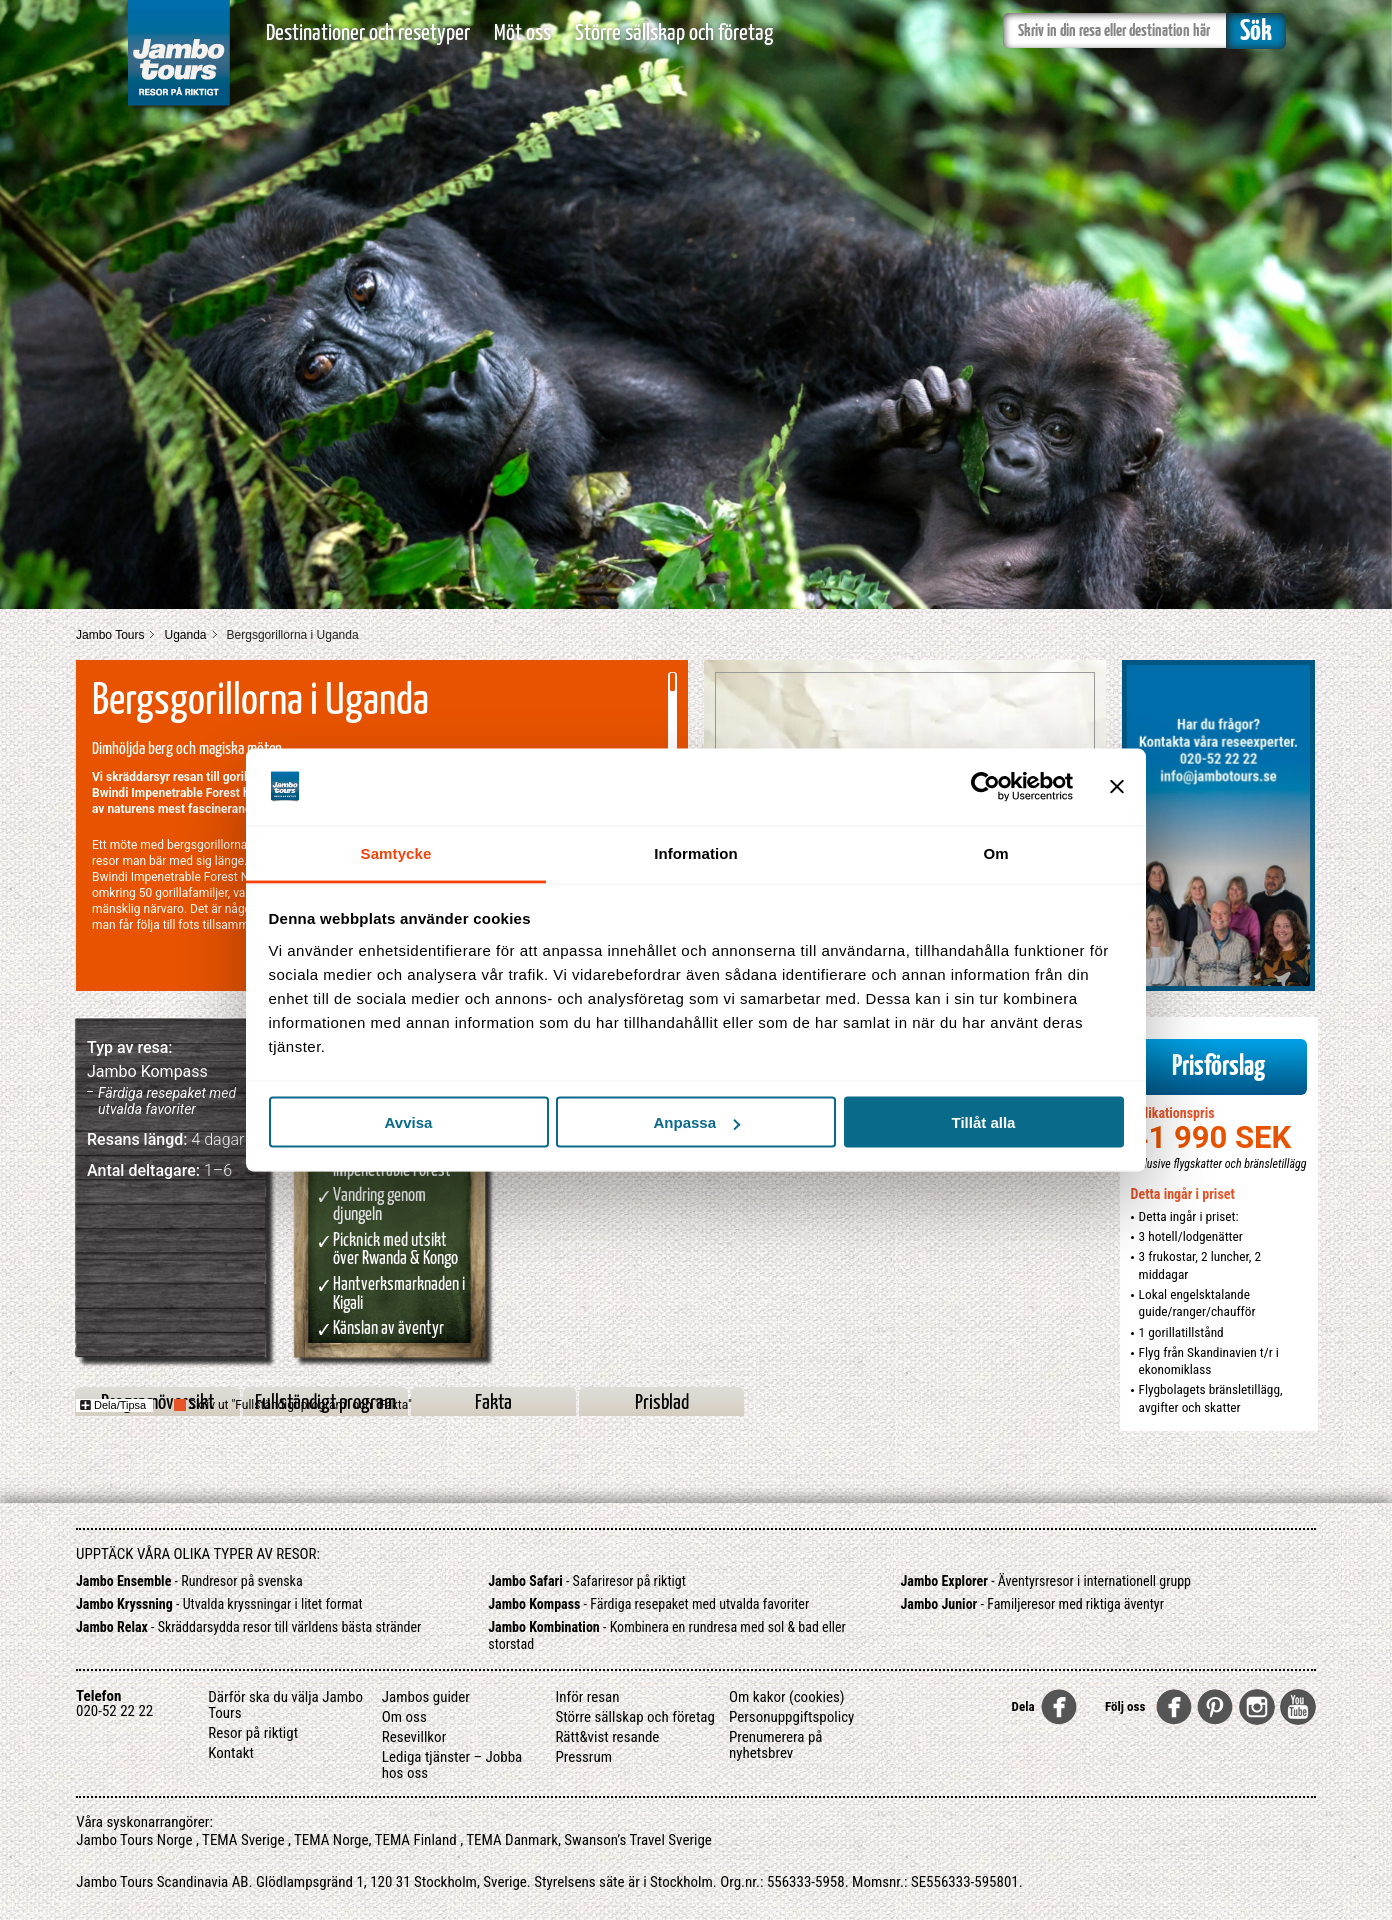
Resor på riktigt (253, 1733)
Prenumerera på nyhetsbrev (776, 1745)
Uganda (185, 635)
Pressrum (583, 1757)
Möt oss (522, 33)
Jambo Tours (110, 635)
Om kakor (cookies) (787, 1697)
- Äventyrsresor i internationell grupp (1046, 1581)
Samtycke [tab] (396, 852)
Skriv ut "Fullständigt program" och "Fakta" (300, 1405)
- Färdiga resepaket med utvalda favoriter (648, 1604)
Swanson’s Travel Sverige (638, 1840)
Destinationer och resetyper (368, 33)
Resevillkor (414, 1737)
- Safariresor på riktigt (587, 1581)
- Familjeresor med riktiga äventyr (1032, 1604)
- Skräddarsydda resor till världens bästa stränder (248, 1627)
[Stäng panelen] (1117, 787)
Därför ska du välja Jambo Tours (285, 1705)
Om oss (404, 1717)
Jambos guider (426, 1697)
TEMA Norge (331, 1840)
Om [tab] (995, 852)
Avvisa (409, 1122)
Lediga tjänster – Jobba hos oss (452, 1765)
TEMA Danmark (512, 1840)
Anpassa (696, 1122)
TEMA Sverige (243, 1840)
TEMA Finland (416, 1840)
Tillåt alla (984, 1122)
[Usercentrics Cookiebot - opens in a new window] (985, 787)
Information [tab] (696, 852)
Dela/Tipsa (113, 1405)
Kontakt (231, 1753)
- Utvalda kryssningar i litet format (219, 1604)
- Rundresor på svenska (189, 1581)
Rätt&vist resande (607, 1737)
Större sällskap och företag (674, 33)
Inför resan (587, 1697)
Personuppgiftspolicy (791, 1717)
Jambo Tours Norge (134, 1840)
